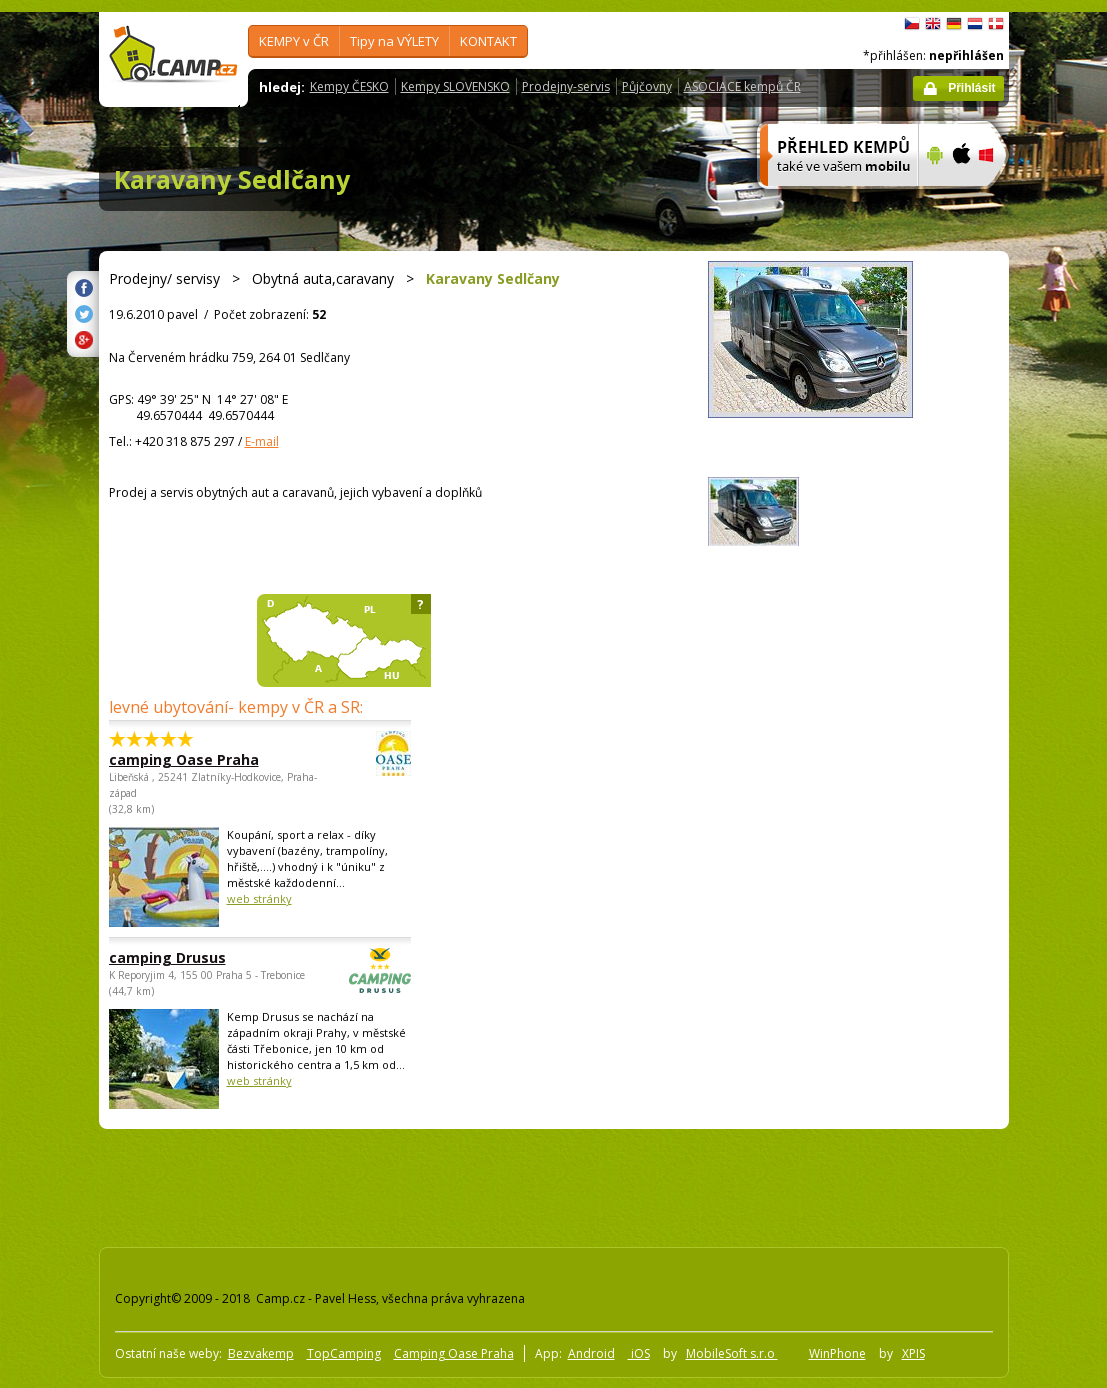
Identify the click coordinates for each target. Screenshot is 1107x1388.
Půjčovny (647, 86)
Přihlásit (971, 88)
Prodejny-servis (566, 86)
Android (591, 1353)
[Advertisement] (458, 1184)
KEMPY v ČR (294, 41)
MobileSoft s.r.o (732, 1353)
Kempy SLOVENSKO (455, 86)
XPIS (913, 1353)
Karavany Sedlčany (232, 179)
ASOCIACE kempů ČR (742, 86)
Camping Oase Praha (454, 1353)
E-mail (262, 441)
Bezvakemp (261, 1353)
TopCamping (344, 1353)
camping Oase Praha (205, 759)
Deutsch (954, 24)
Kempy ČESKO (349, 86)
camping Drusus (205, 957)
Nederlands (975, 24)
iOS (639, 1353)
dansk (996, 24)
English (933, 24)
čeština (912, 24)
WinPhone (837, 1353)
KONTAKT (488, 41)
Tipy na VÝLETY (394, 41)
